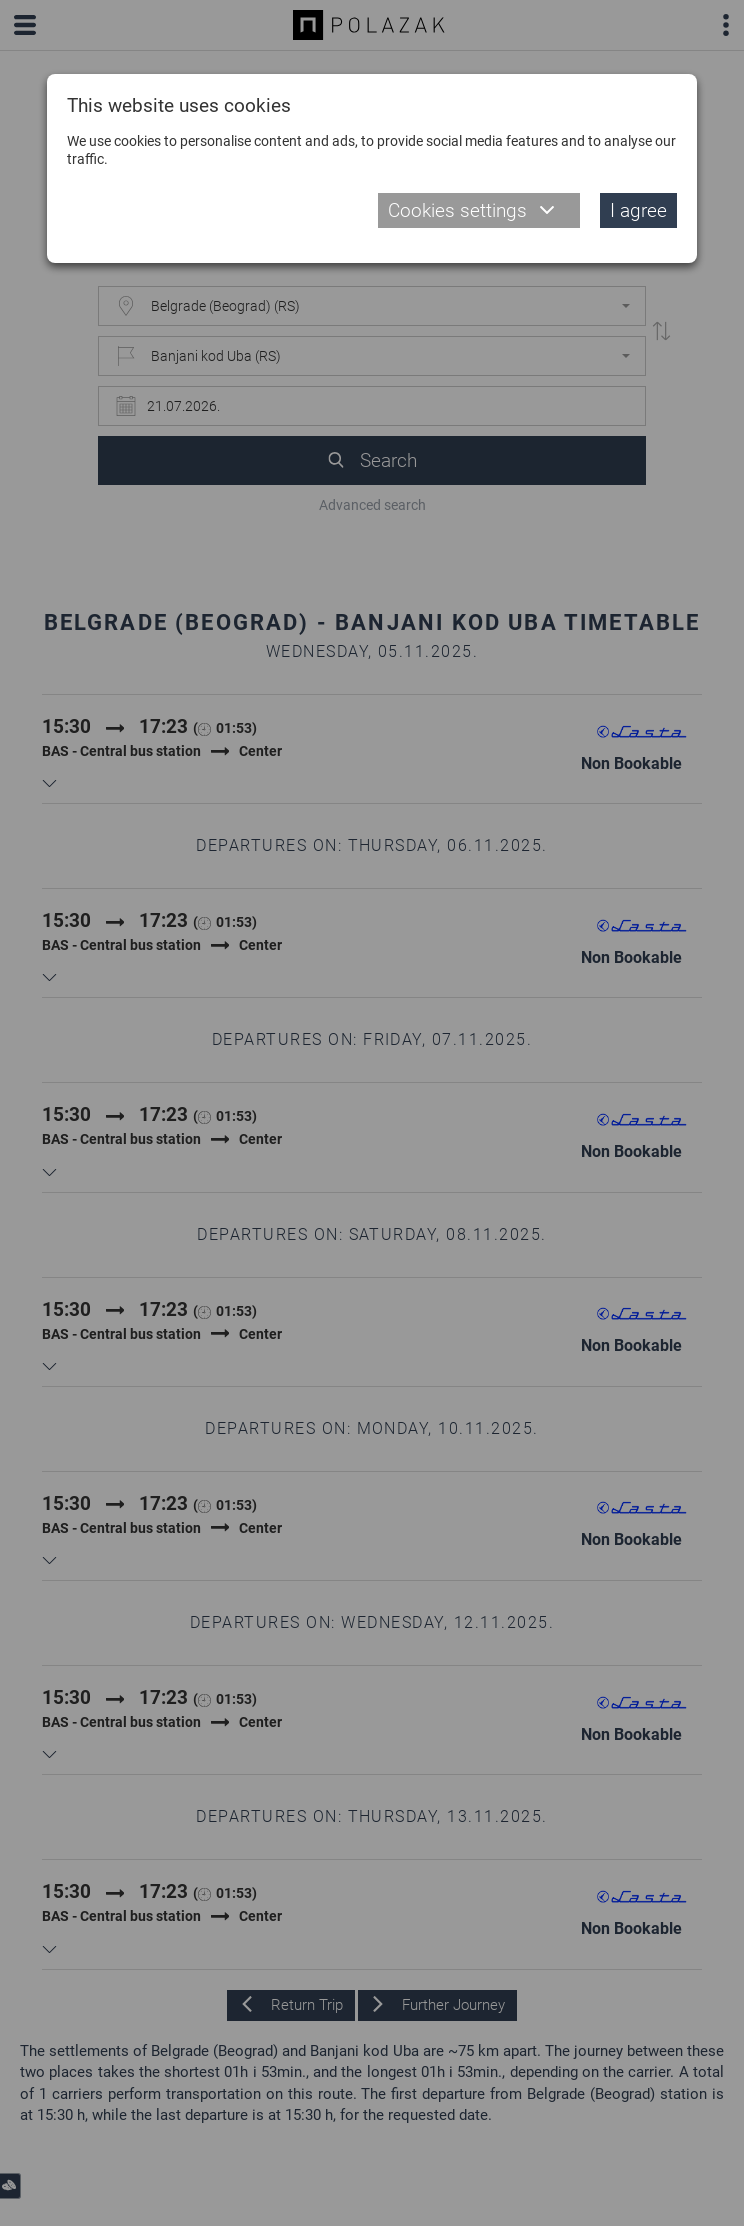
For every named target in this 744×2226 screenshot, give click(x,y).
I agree (638, 210)
